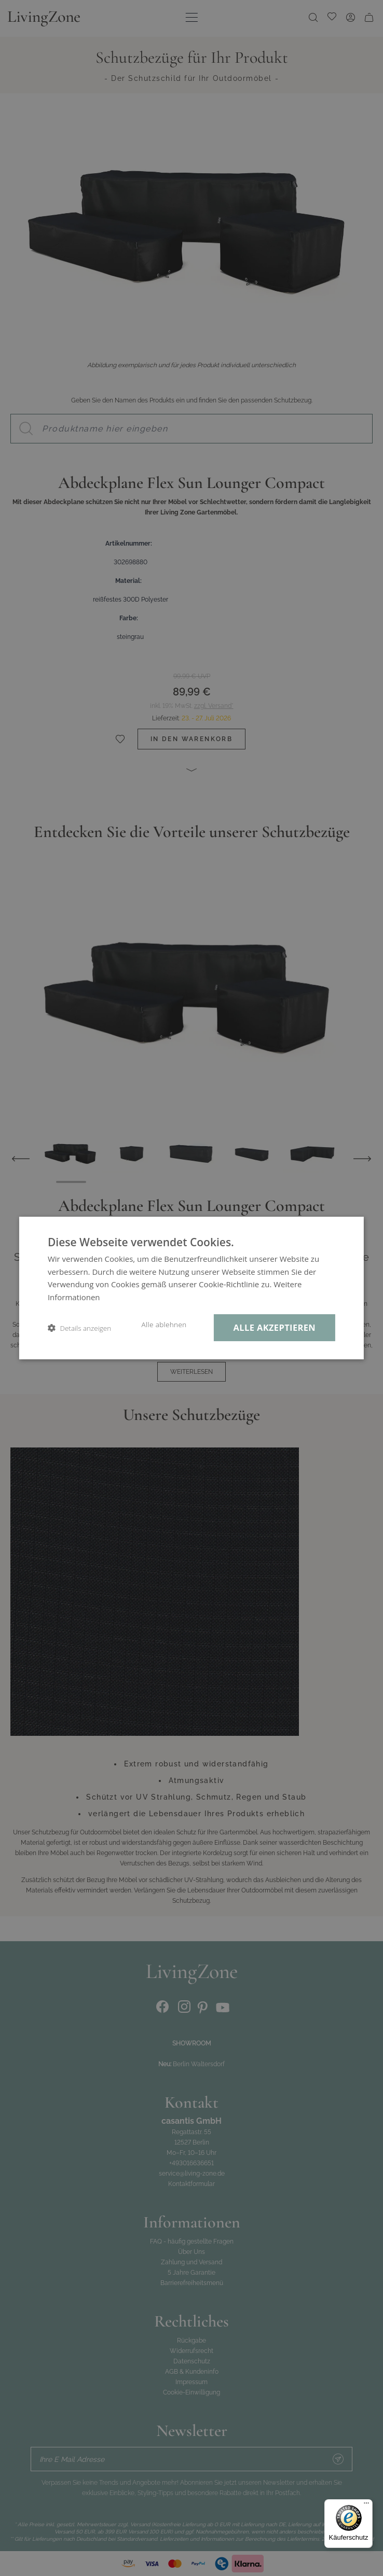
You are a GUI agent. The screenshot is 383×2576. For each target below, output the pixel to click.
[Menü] (366, 2505)
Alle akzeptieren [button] (274, 1327)
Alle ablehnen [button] (163, 1324)
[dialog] (191, 1288)
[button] (79, 1328)
